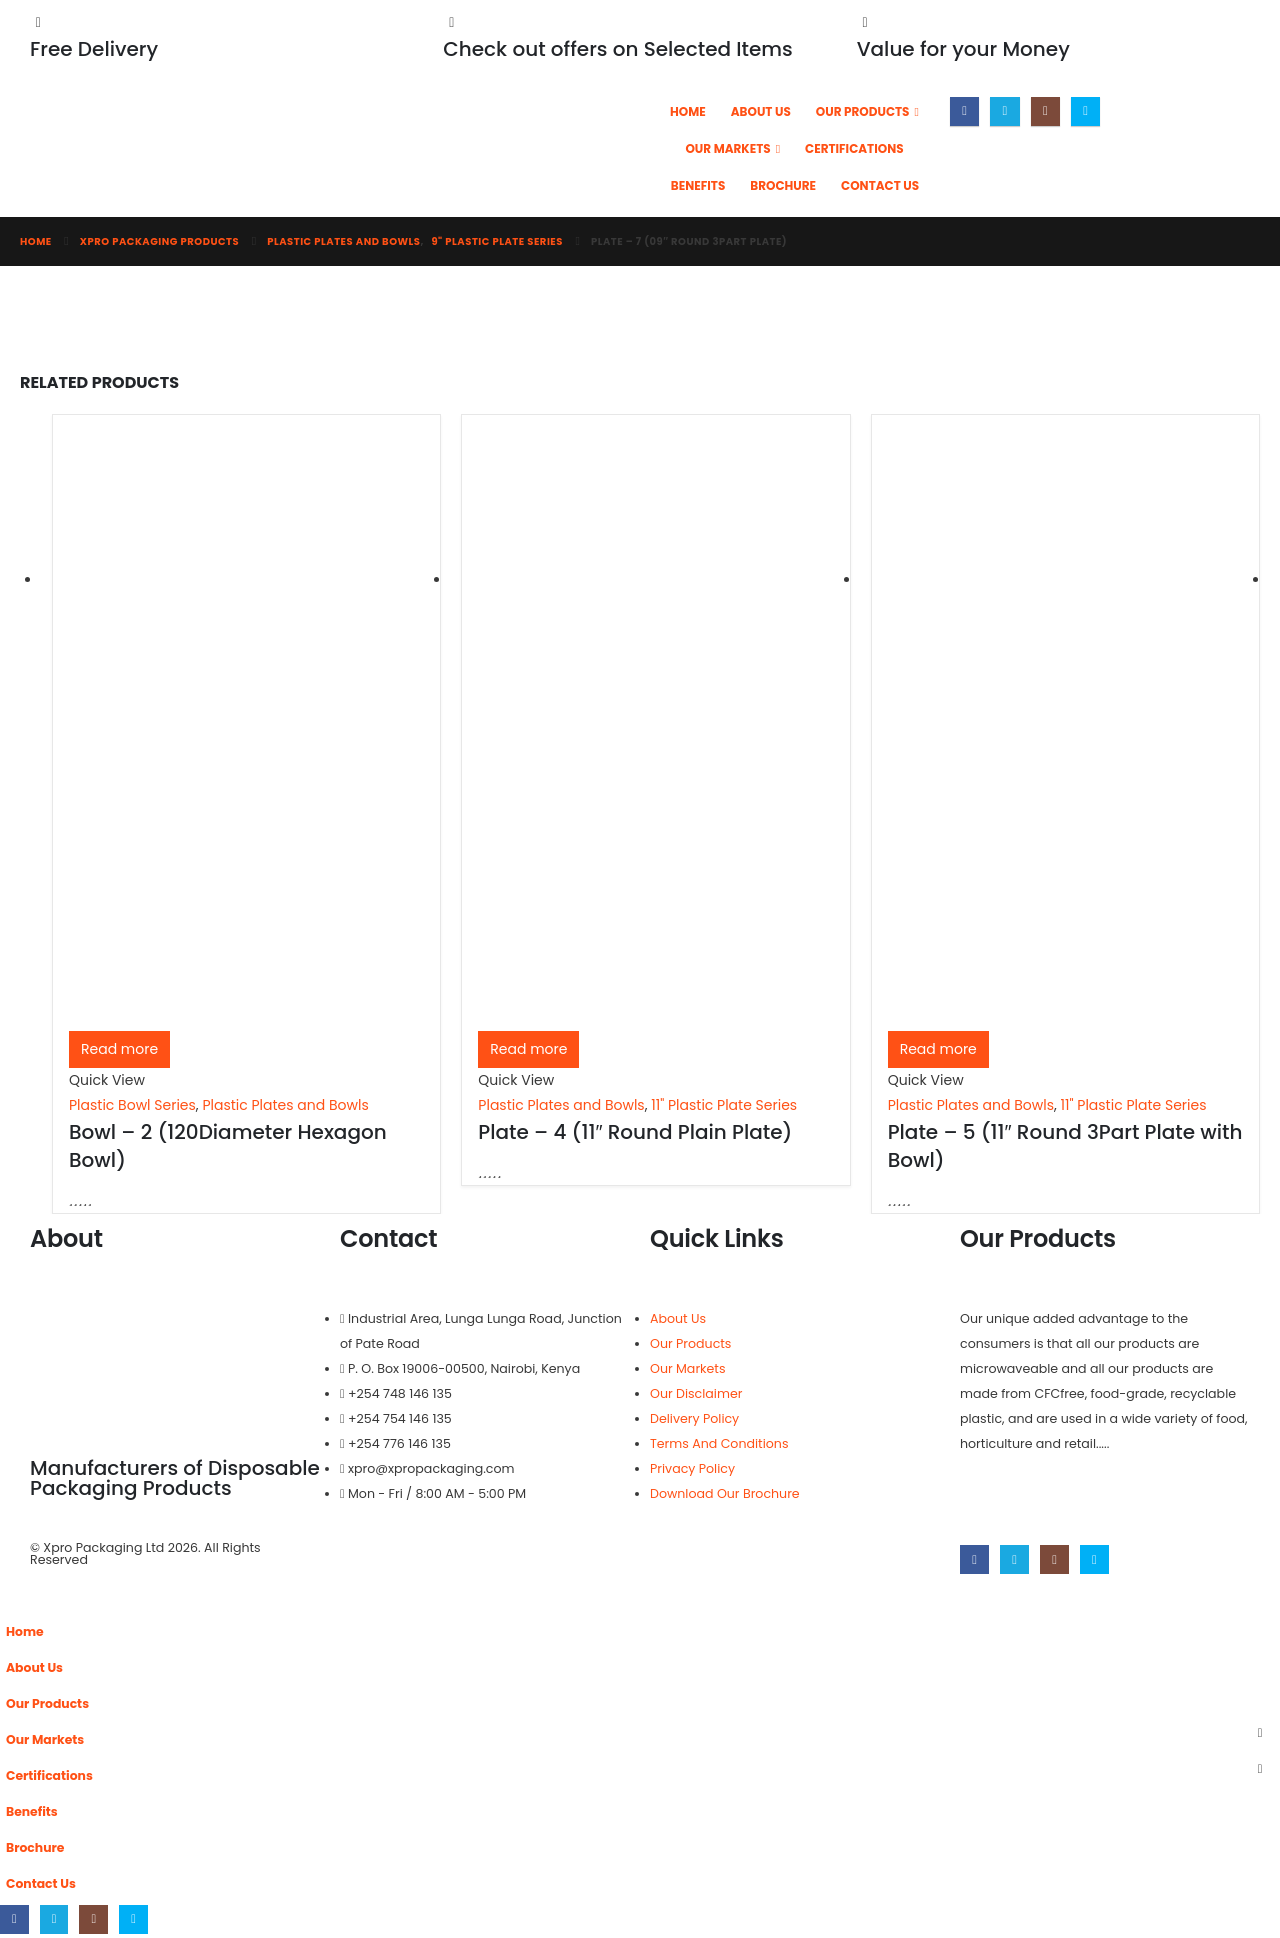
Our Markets (727, 148)
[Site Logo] (385, 155)
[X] (1004, 111)
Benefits (698, 185)
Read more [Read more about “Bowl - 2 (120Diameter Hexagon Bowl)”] (119, 1049)
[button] (12, 1600)
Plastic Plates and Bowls (285, 1105)
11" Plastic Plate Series (724, 1105)
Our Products (863, 111)
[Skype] (1085, 111)
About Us (761, 111)
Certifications (854, 148)
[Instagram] (1045, 111)
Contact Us (880, 185)
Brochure (783, 185)
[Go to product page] (246, 731)
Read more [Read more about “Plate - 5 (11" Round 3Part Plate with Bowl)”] (938, 1049)
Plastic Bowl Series (132, 1105)
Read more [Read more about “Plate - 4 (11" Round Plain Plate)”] (528, 1049)
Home (688, 111)
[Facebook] (964, 111)
